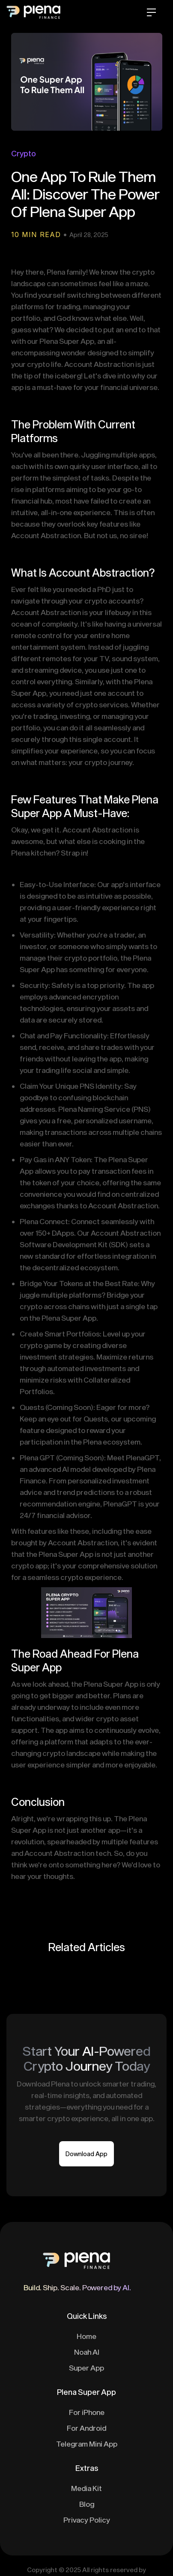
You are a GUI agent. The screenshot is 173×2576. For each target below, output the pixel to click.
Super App (86, 2367)
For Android (86, 2428)
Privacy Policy (86, 2519)
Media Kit (86, 2488)
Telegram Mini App (86, 2443)
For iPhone (86, 2412)
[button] (151, 13)
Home (86, 2336)
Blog (86, 2504)
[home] (45, 13)
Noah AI (86, 2351)
